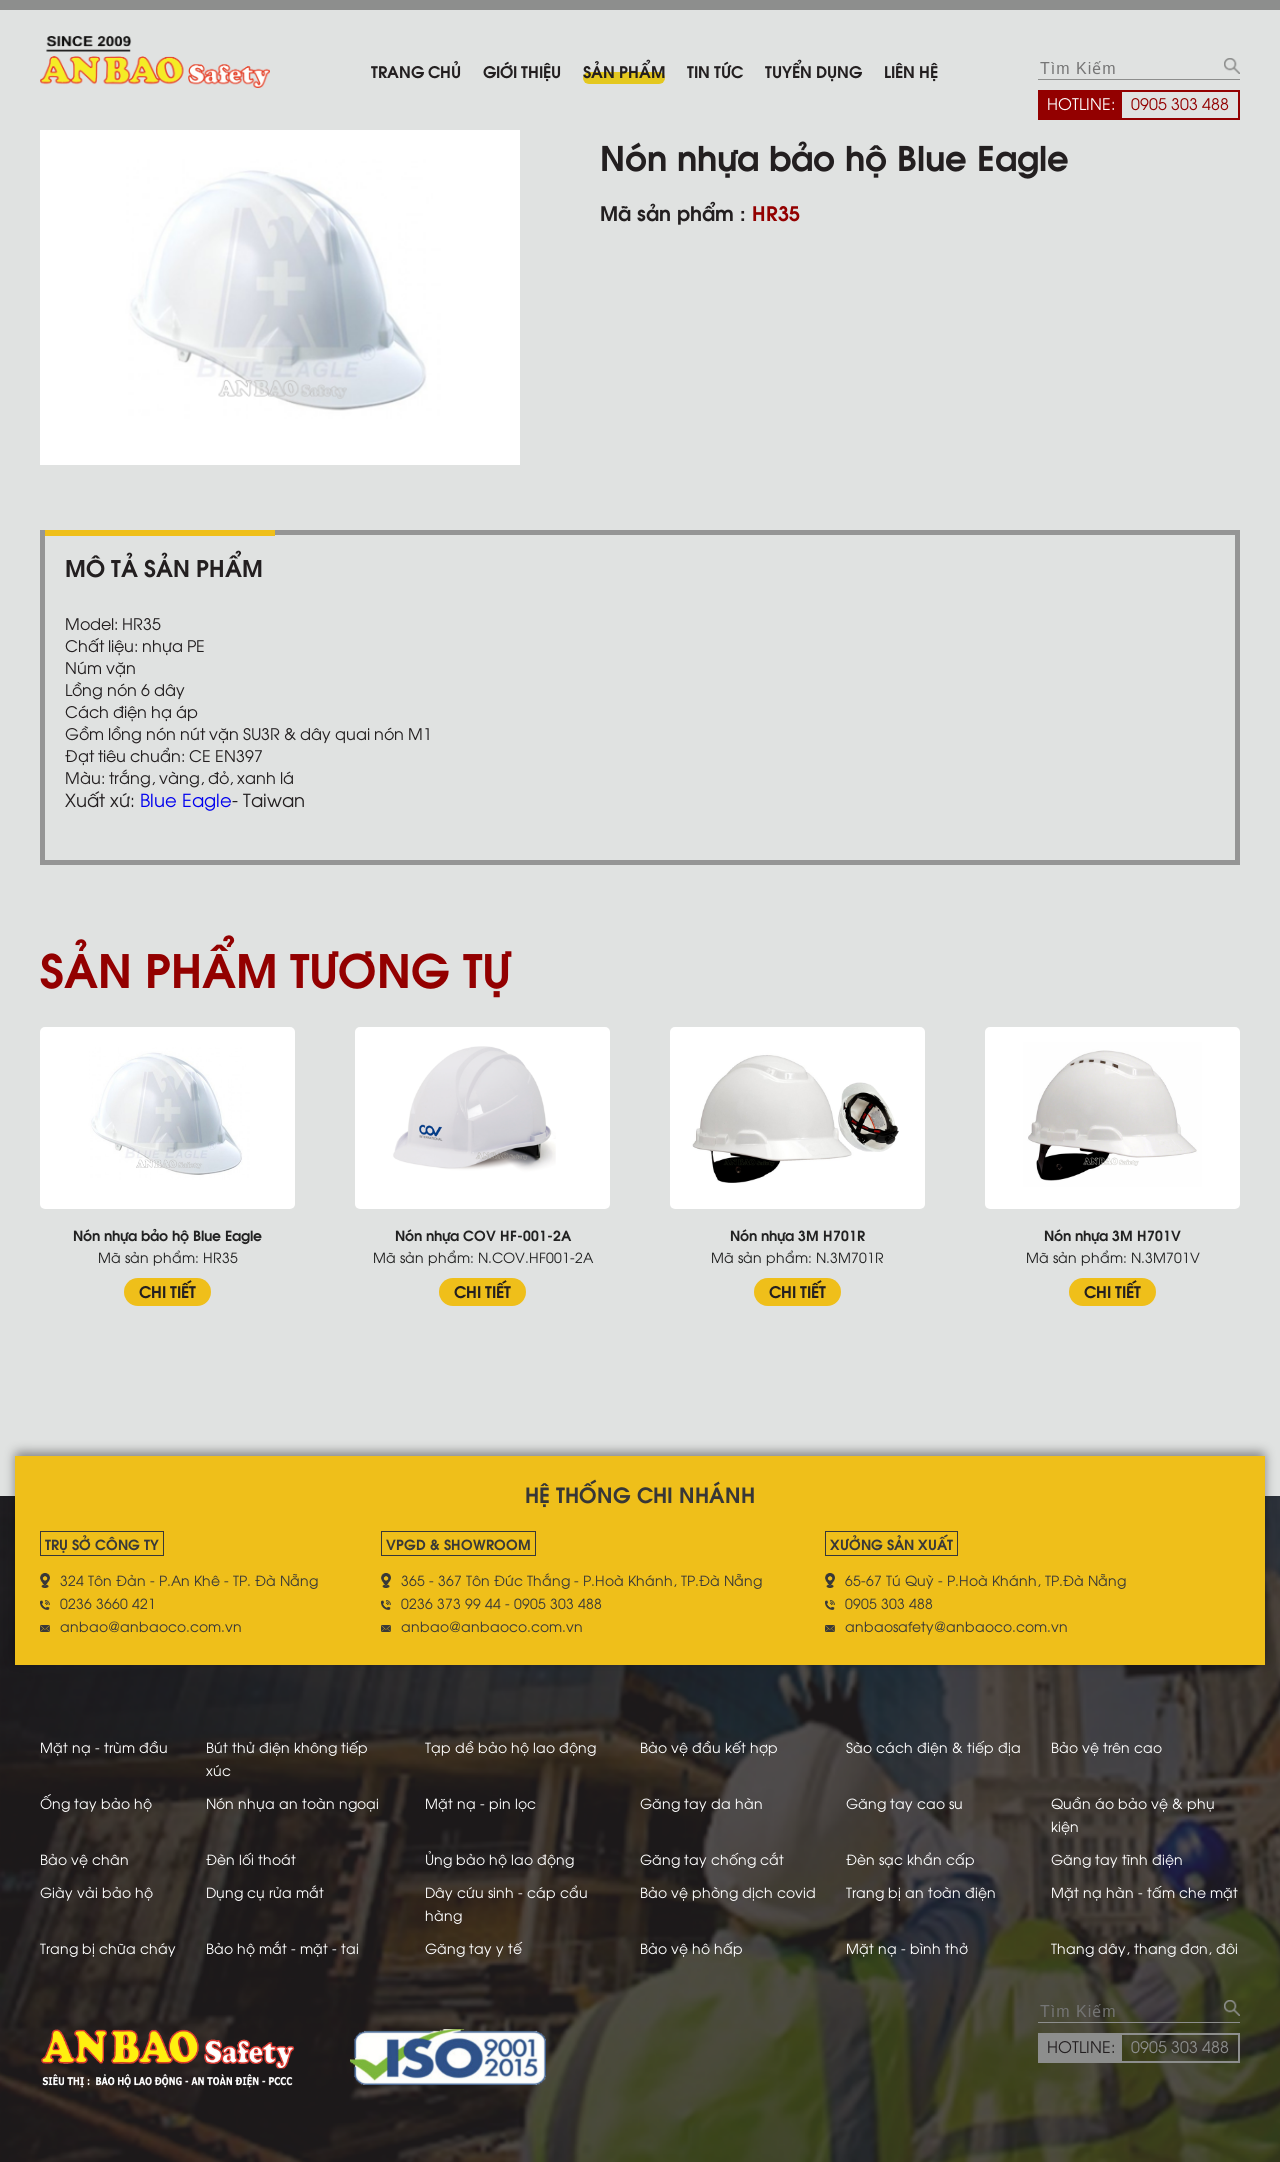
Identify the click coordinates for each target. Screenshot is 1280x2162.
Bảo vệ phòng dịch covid (728, 1891)
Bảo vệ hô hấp (691, 1947)
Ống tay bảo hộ (96, 1802)
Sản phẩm (624, 70)
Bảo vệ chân (84, 1858)
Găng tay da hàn (701, 1802)
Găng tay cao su (904, 1802)
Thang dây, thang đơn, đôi (1144, 1947)
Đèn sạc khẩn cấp (910, 1858)
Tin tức (715, 70)
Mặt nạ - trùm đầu (104, 1746)
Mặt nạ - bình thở (907, 1947)
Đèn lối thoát (251, 1858)
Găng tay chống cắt (712, 1858)
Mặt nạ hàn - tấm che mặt (1144, 1891)
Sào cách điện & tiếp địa (933, 1746)
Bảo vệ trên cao (1106, 1746)
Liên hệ (911, 70)
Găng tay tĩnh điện (1117, 1858)
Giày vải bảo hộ (96, 1891)
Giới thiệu (522, 70)
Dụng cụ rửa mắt (265, 1891)
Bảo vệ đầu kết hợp (709, 1746)
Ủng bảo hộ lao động (499, 1858)
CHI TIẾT (167, 1290)
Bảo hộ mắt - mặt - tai (282, 1947)
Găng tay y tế (473, 1947)
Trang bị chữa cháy (108, 1947)
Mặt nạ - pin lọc (480, 1802)
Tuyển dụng (813, 70)
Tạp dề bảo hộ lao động (510, 1746)
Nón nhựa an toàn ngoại (292, 1802)
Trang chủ (416, 70)
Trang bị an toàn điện (921, 1891)
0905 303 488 (1180, 103)
